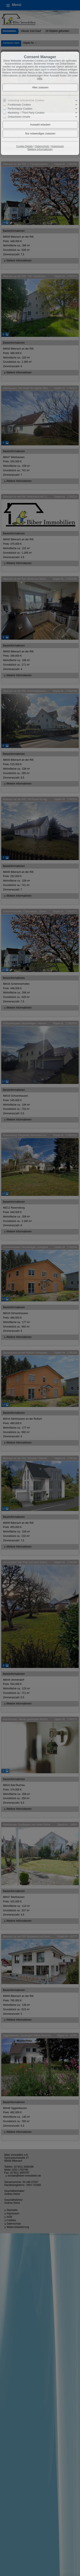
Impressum (57, 146)
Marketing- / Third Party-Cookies (26, 112)
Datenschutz (42, 146)
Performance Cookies (20, 108)
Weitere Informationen (40, 149)
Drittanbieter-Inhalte (19, 116)
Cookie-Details (24, 146)
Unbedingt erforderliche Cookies (26, 100)
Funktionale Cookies (19, 104)
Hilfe (39, 78)
